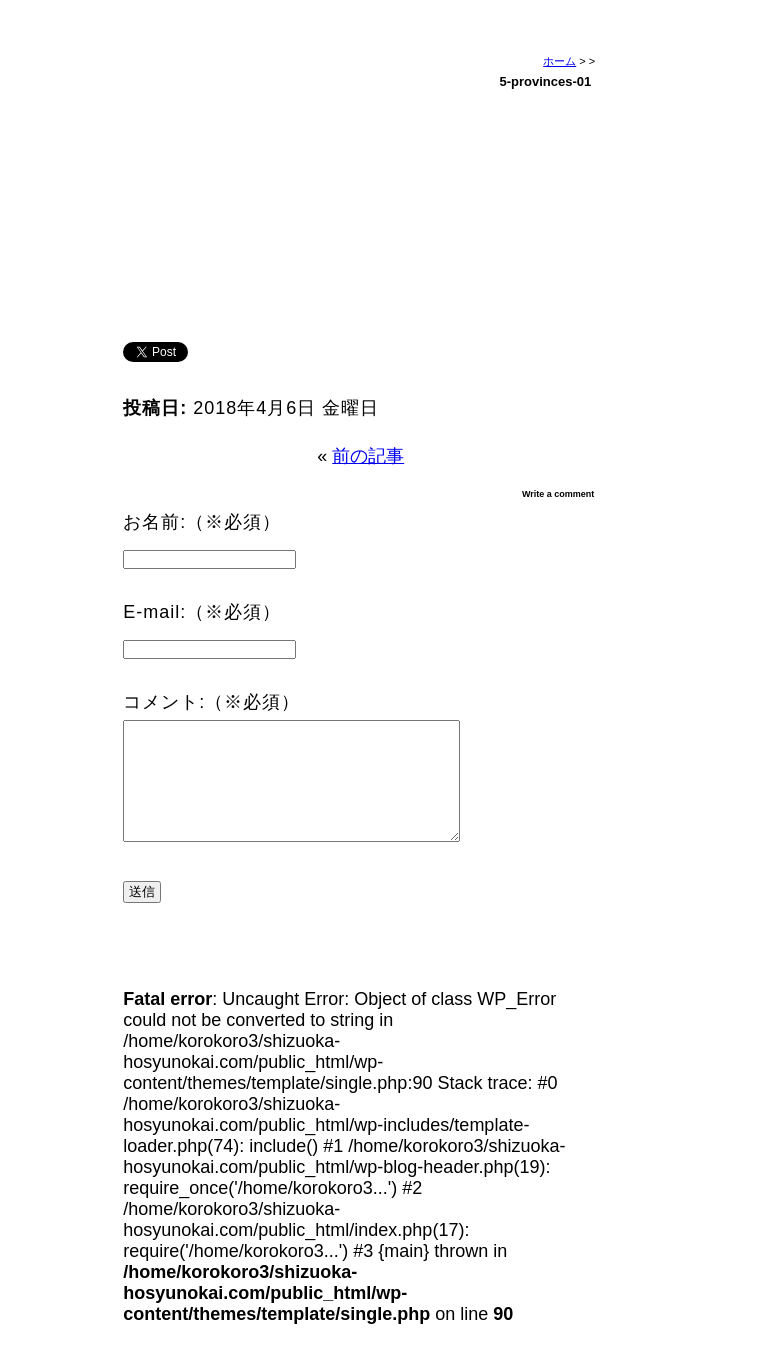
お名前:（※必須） (202, 522)
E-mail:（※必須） (202, 612)
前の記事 (368, 456)
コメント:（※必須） (211, 702)
